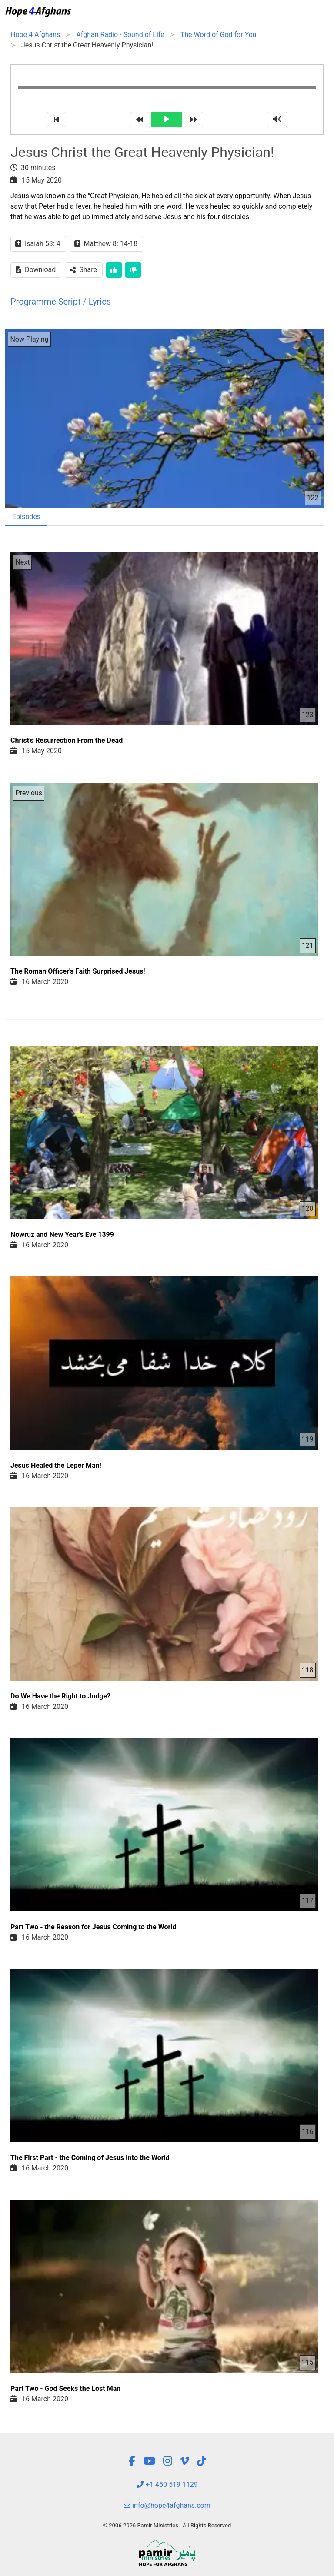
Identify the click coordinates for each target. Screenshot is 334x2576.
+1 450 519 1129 (167, 2484)
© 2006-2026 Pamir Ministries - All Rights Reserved (167, 2525)
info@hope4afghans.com (167, 2505)
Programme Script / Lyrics (60, 301)
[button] (322, 11)
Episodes (26, 516)
